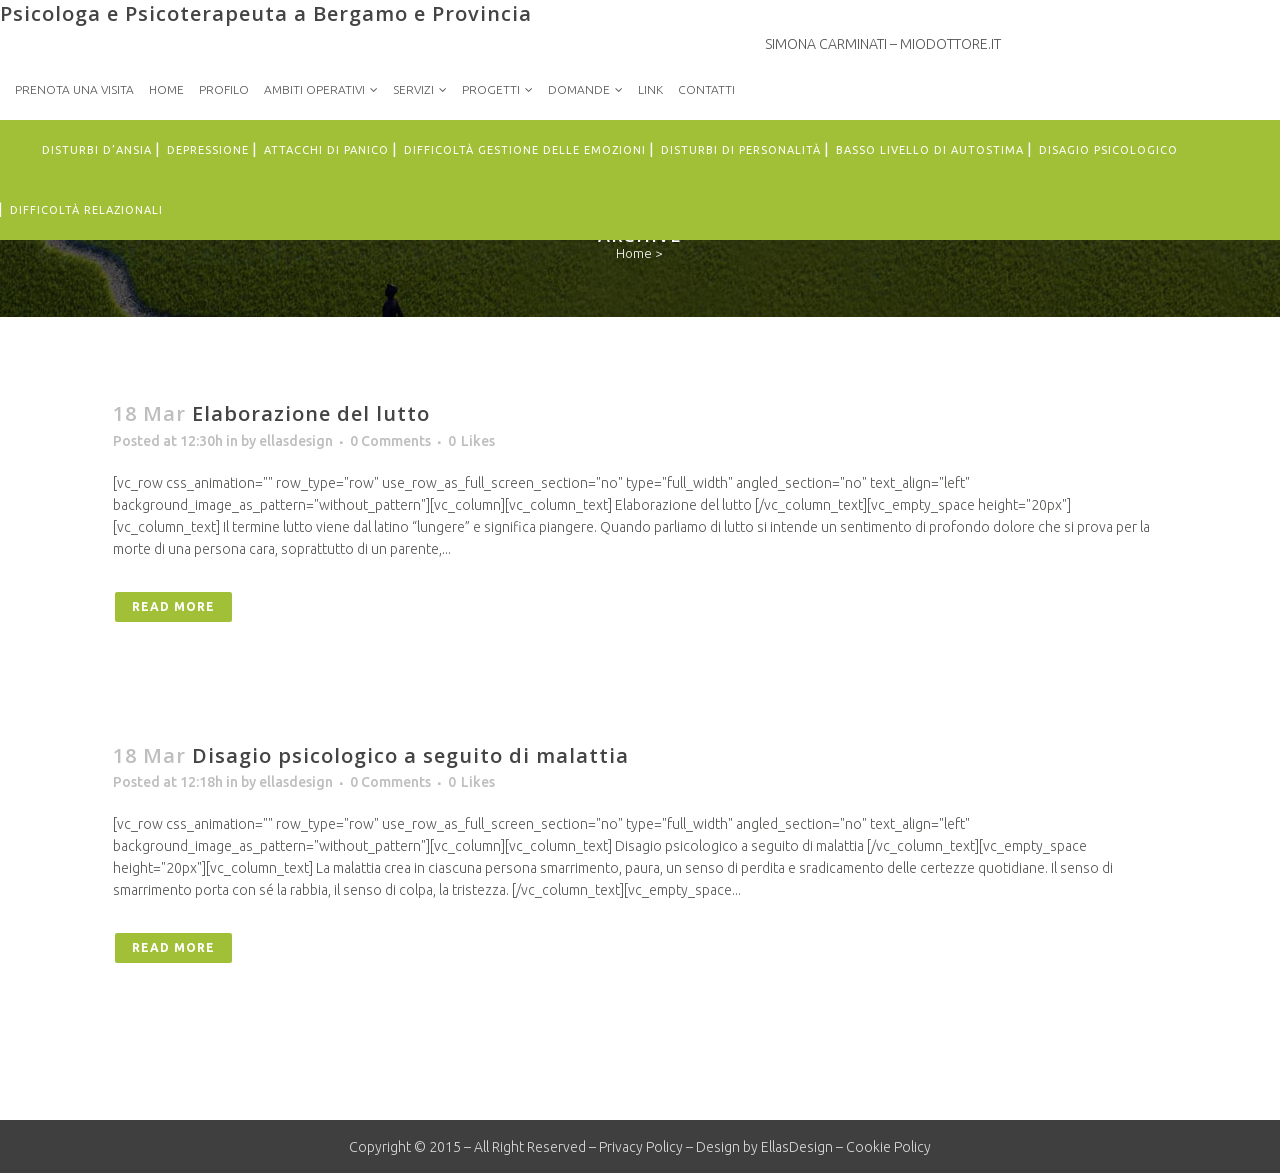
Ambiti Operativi (314, 89)
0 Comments (390, 441)
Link (650, 89)
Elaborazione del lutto (311, 413)
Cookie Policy (888, 1147)
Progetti (491, 89)
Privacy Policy (641, 1147)
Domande (579, 89)
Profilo (224, 89)
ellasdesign (296, 441)
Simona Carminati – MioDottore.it (883, 44)
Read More (173, 606)
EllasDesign (797, 1147)
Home (166, 89)
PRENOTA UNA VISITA (74, 89)
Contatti (706, 89)
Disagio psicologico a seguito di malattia (410, 755)
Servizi (413, 89)
